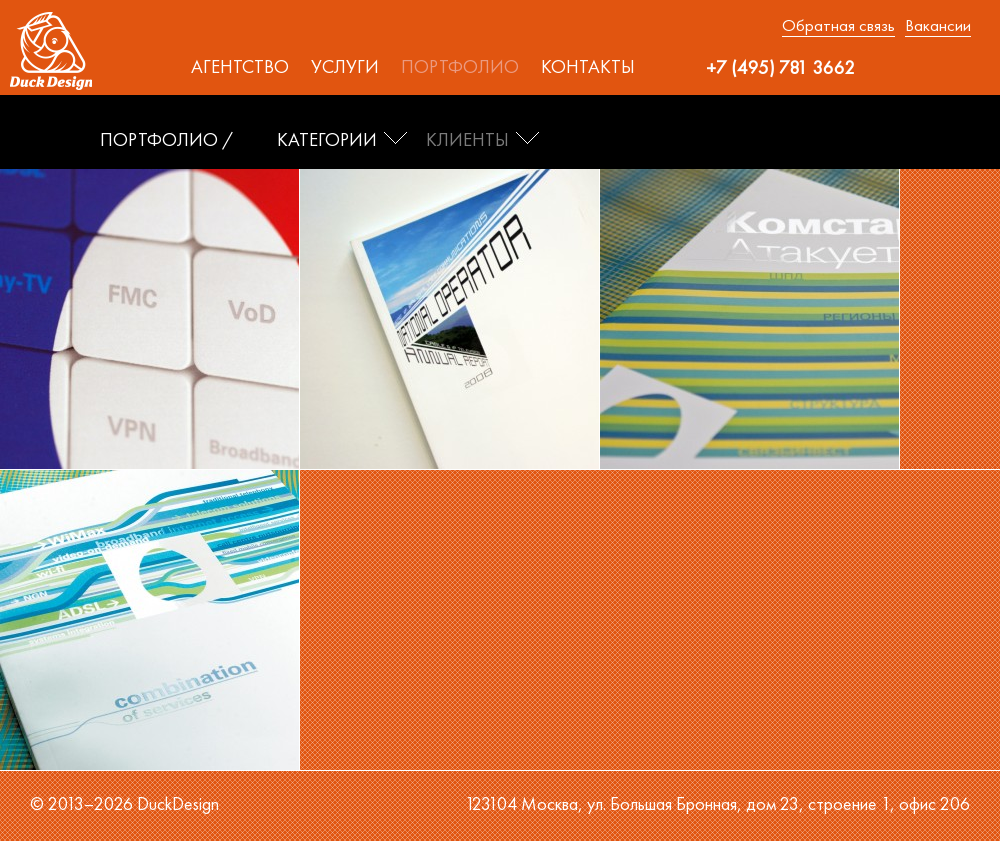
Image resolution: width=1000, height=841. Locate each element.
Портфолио (460, 67)
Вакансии (938, 25)
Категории (327, 140)
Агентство (240, 67)
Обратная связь (838, 25)
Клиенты (467, 140)
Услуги (345, 67)
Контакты (588, 67)
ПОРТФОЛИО (159, 140)
